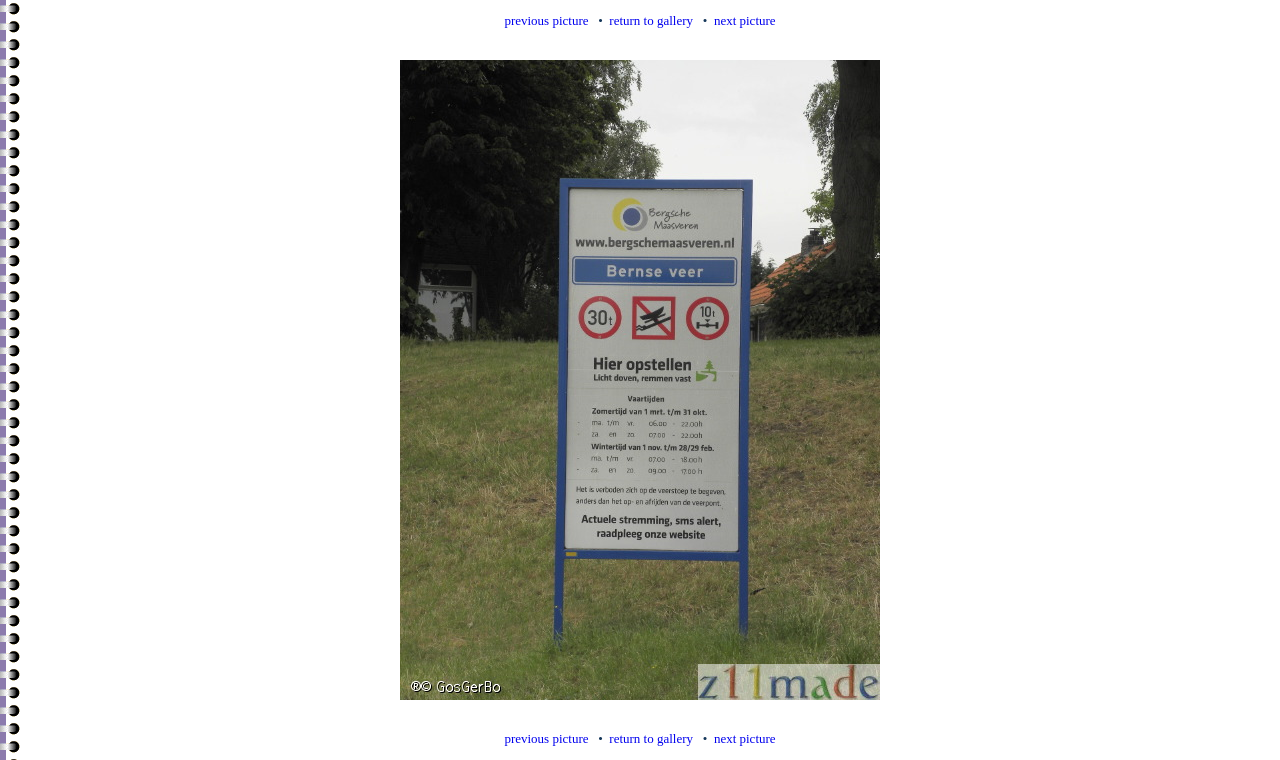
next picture (745, 20)
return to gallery (651, 20)
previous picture (546, 20)
